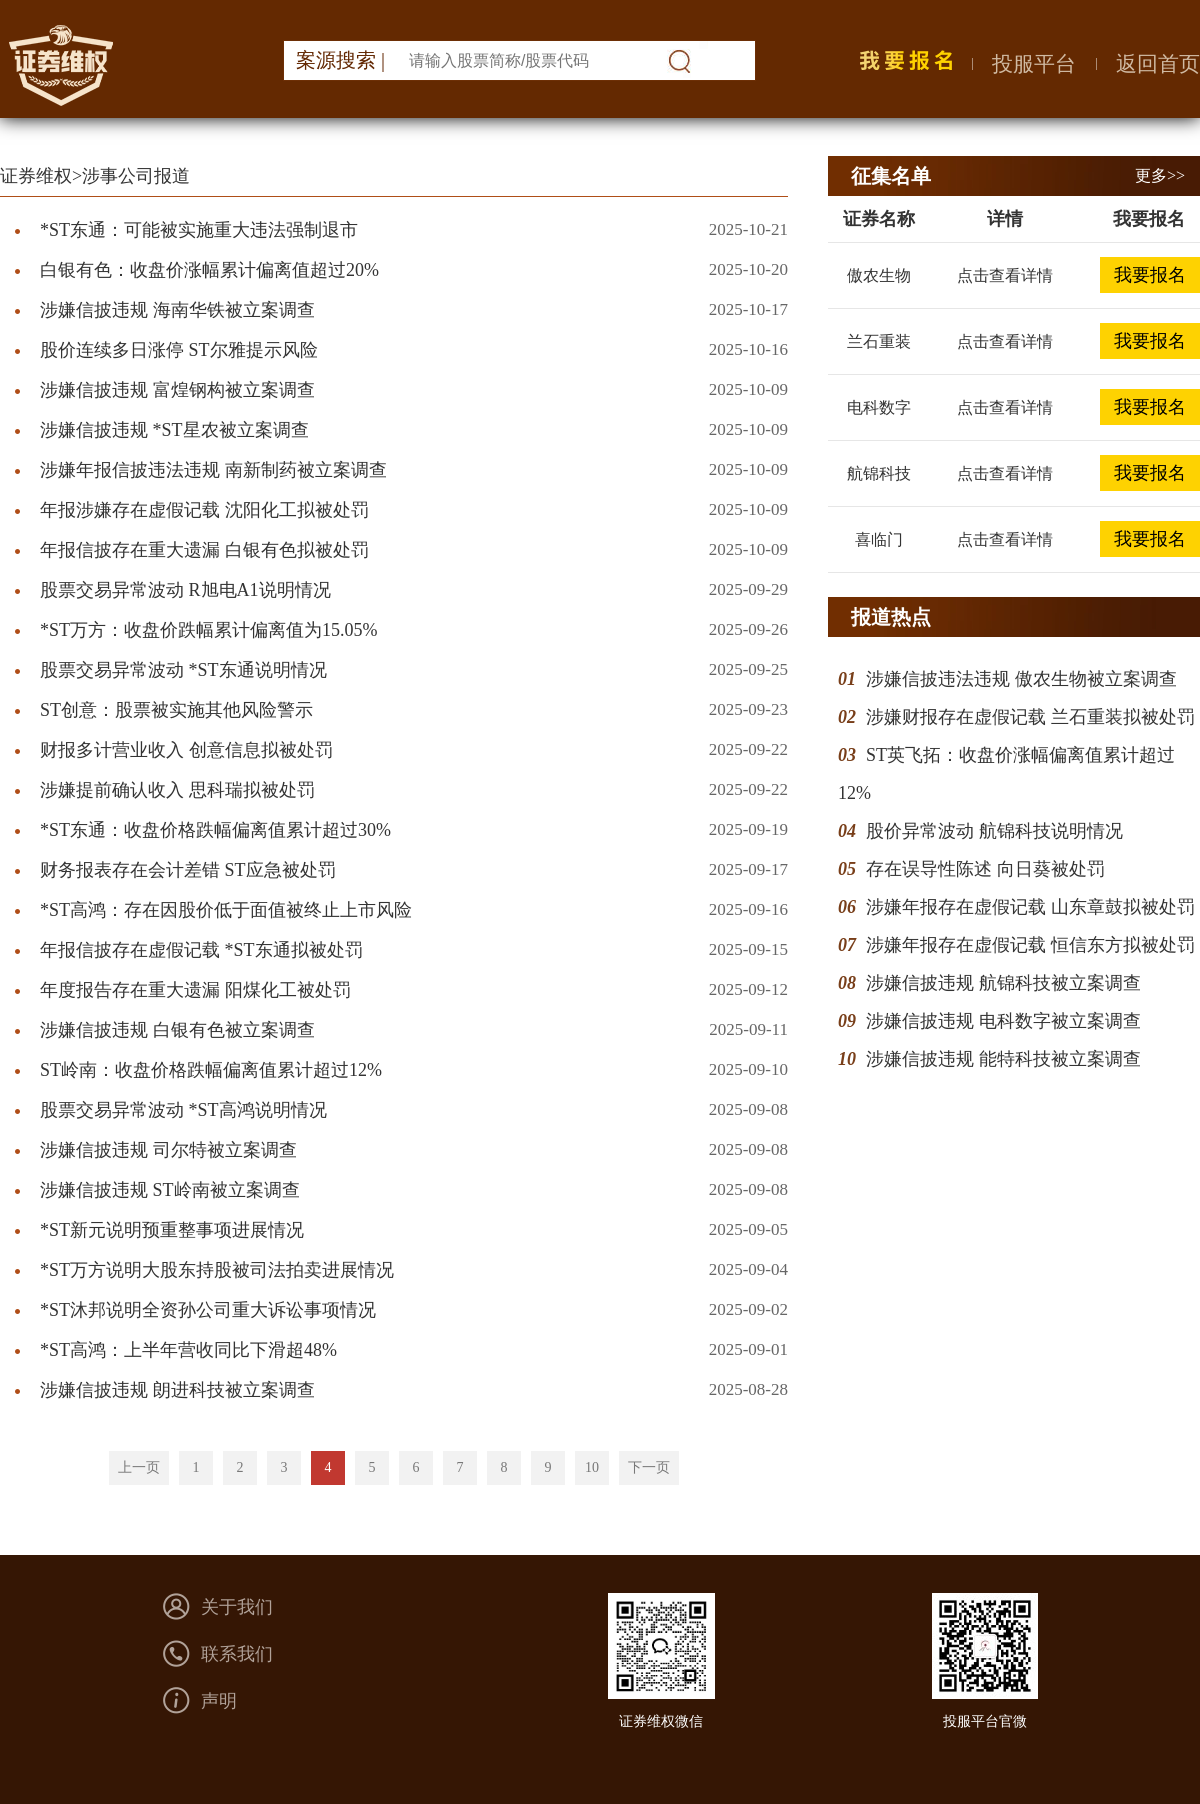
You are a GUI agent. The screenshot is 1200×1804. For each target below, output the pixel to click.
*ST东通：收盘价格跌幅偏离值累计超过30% (215, 830)
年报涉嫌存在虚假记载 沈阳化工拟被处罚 (204, 510)
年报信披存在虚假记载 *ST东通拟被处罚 (201, 950)
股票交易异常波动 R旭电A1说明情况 (185, 590)
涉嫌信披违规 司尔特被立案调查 (168, 1150)
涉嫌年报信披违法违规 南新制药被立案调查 (213, 470)
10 (592, 1467)
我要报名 (1150, 275)
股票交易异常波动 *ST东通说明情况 (183, 670)
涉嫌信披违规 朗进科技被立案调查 (177, 1390)
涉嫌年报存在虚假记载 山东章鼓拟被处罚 (1030, 907)
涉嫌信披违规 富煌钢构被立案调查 (177, 390)
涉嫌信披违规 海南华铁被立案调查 (177, 310)
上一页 (139, 1467)
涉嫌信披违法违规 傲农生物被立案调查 (1021, 679)
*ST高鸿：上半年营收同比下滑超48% (188, 1350)
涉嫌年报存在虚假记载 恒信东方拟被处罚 (1030, 945)
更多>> (1160, 175)
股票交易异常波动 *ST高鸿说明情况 (183, 1110)
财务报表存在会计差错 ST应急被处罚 (188, 870)
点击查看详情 (1005, 275)
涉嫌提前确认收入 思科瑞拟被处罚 (177, 790)
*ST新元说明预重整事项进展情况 (172, 1230)
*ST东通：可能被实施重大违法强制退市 (199, 230)
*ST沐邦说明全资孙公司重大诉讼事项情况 (208, 1310)
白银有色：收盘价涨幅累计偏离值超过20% (209, 270)
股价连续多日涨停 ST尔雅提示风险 (179, 350)
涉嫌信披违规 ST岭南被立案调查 (170, 1190)
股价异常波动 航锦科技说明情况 (994, 831)
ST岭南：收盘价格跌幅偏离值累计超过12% (211, 1070)
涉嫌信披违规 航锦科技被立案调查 (1003, 983)
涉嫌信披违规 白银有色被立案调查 (177, 1030)
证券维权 (36, 176)
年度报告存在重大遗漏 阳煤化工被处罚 (195, 990)
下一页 (649, 1467)
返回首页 (1158, 64)
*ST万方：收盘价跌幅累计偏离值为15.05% (209, 630)
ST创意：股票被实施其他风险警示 (176, 710)
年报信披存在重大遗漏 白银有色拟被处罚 (204, 550)
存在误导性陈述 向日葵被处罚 (985, 869)
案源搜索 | (340, 60)
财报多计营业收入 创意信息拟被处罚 (186, 750)
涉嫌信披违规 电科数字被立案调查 (1003, 1021)
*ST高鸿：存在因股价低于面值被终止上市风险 (226, 910)
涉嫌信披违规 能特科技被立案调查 (1003, 1059)
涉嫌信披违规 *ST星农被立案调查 (174, 430)
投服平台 (1034, 64)
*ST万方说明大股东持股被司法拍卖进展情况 (217, 1270)
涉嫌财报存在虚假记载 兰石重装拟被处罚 (1030, 717)
